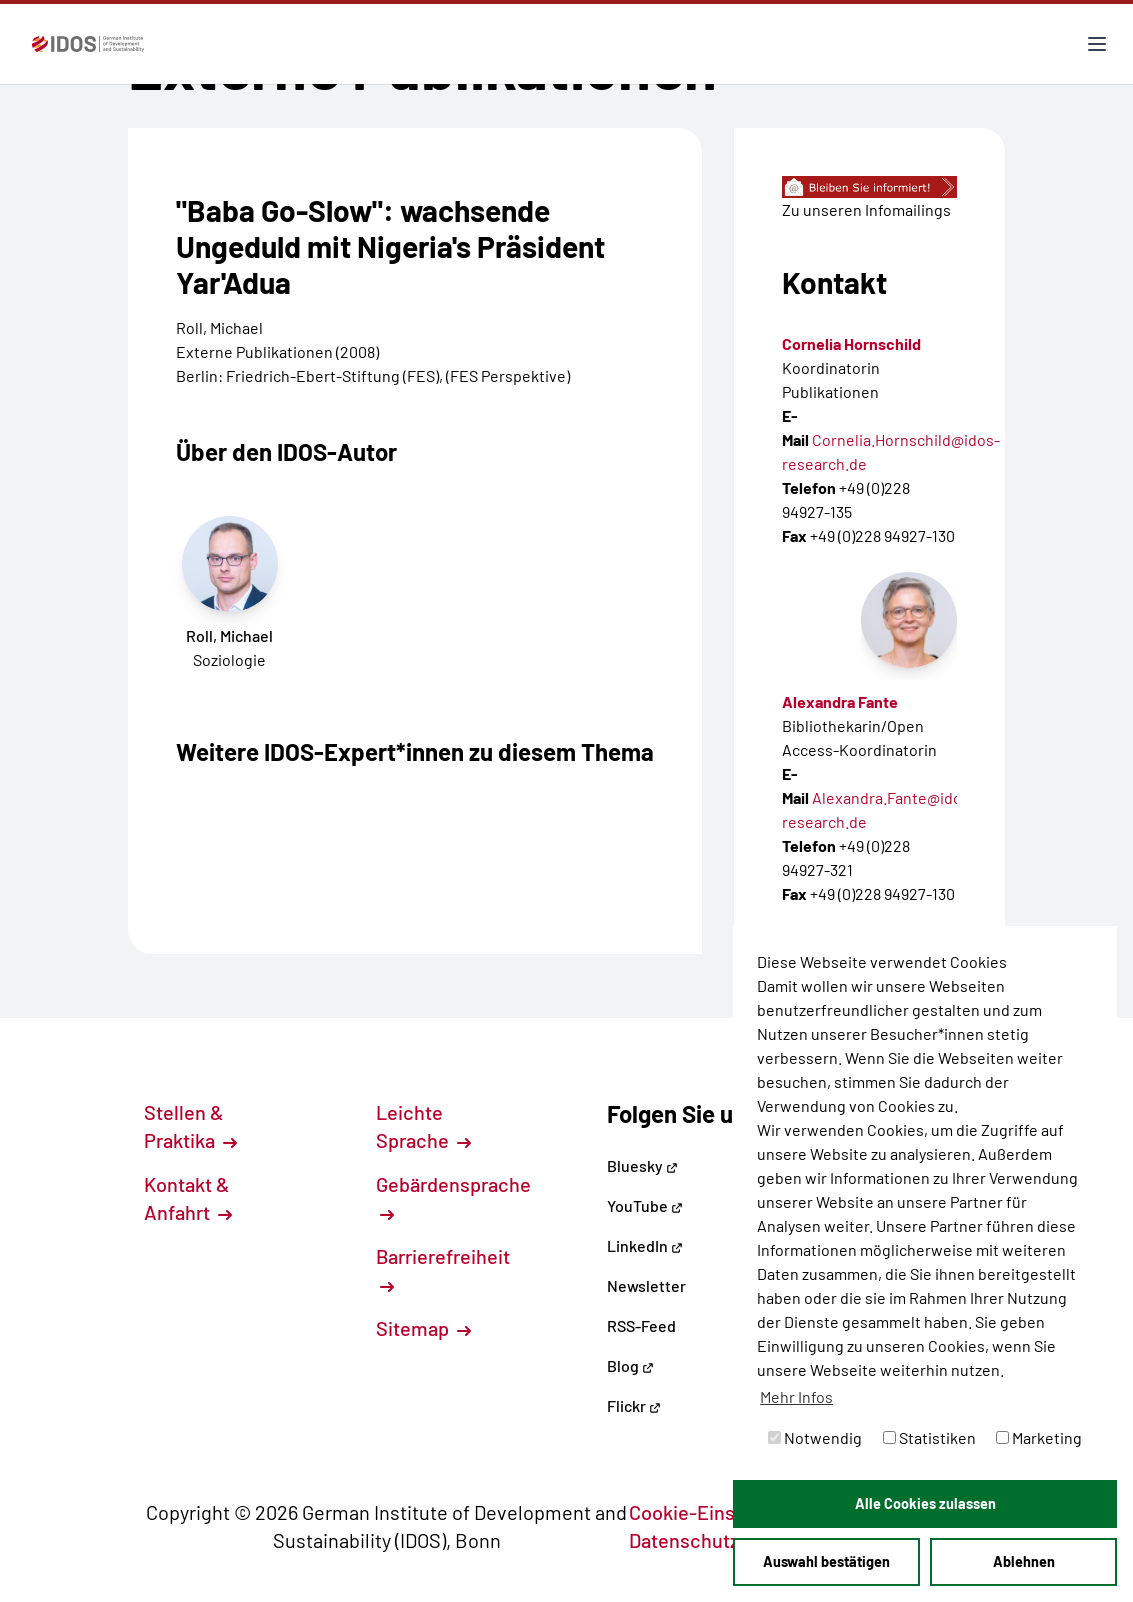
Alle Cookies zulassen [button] (925, 1503)
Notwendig (815, 1437)
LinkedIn (645, 1245)
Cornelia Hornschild (851, 343)
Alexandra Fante (840, 701)
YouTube (645, 1205)
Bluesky (642, 1165)
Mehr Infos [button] (796, 1396)
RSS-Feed (641, 1325)
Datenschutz (695, 1540)
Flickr (634, 1405)
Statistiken (929, 1437)
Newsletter (646, 1285)
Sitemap (423, 1328)
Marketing (1039, 1437)
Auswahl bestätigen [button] (826, 1561)
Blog (630, 1365)
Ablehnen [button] (1024, 1561)
